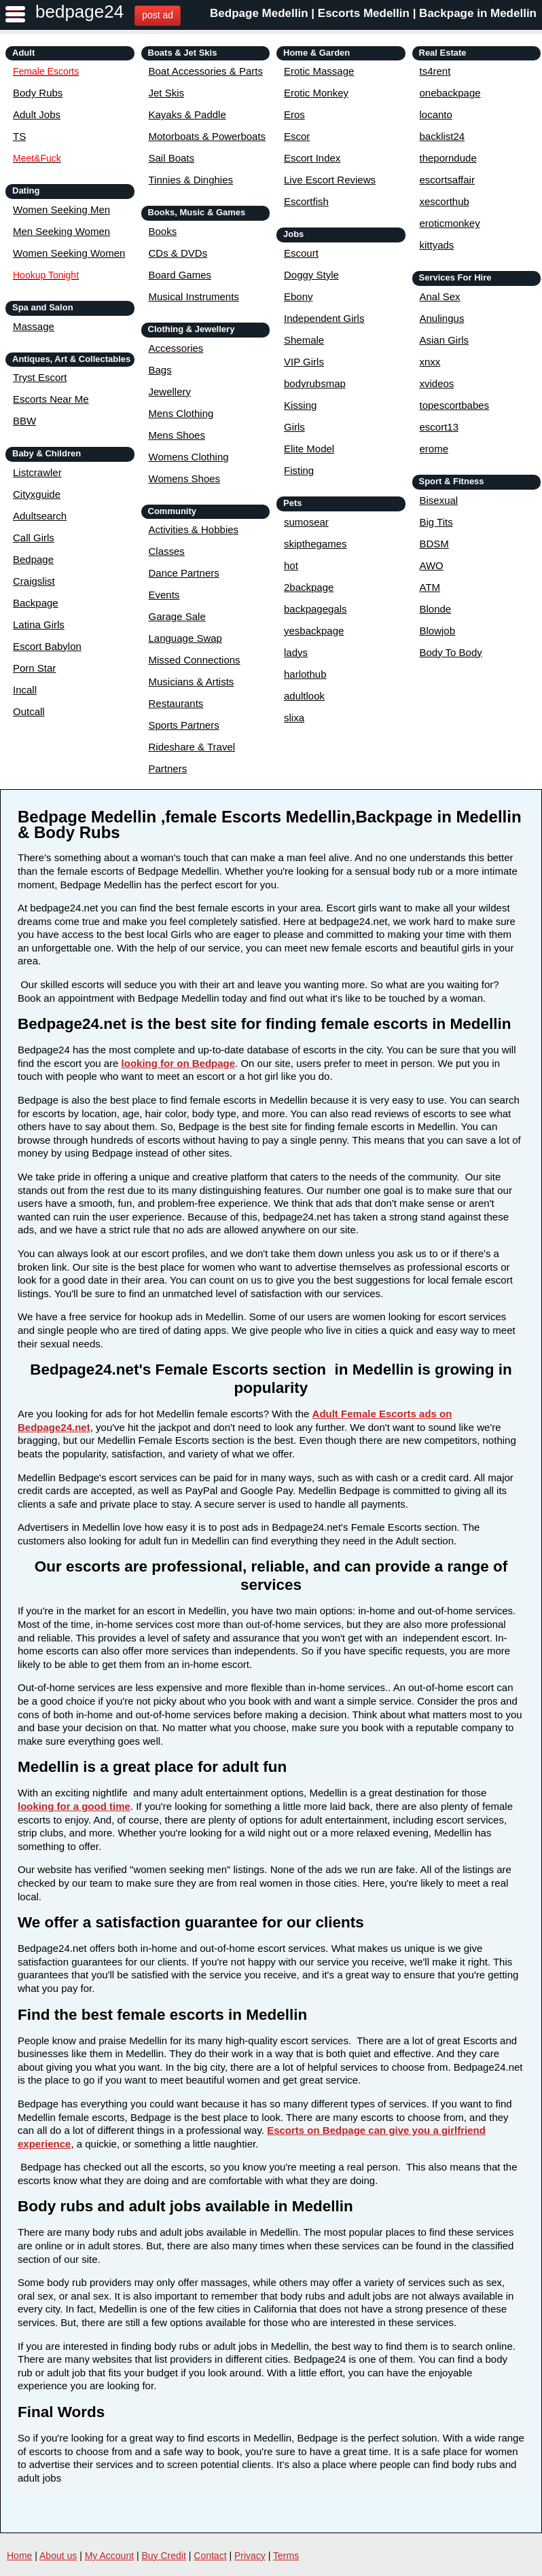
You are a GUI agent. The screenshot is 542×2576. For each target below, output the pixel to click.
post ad (157, 15)
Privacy (250, 2555)
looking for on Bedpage (179, 1063)
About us (58, 2555)
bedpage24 (79, 11)
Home (19, 2555)
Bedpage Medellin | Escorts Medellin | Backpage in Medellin (373, 13)
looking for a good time (74, 1806)
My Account (109, 2555)
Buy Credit (164, 2555)
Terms (286, 2555)
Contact (210, 2555)
